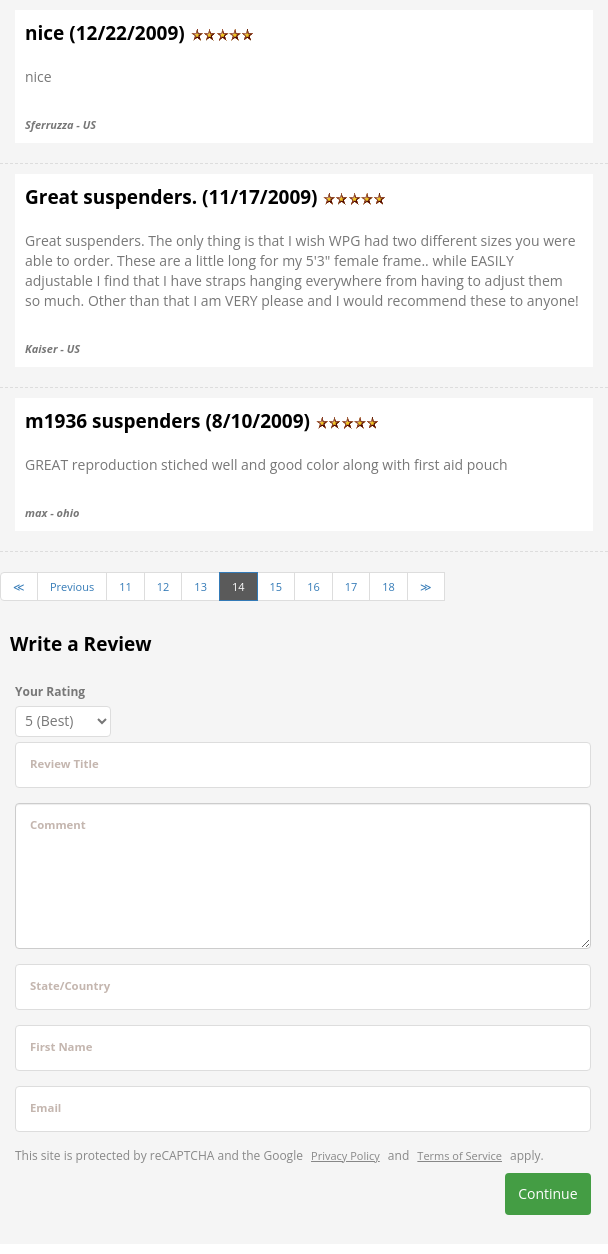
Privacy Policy (345, 1155)
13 (200, 586)
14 (238, 586)
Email (45, 1107)
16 (313, 586)
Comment (58, 824)
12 (163, 586)
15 (276, 586)
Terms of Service (459, 1155)
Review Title (64, 763)
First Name (61, 1046)
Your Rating (50, 691)
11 (125, 586)
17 (351, 586)
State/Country (70, 985)
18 (388, 586)
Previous (72, 586)
